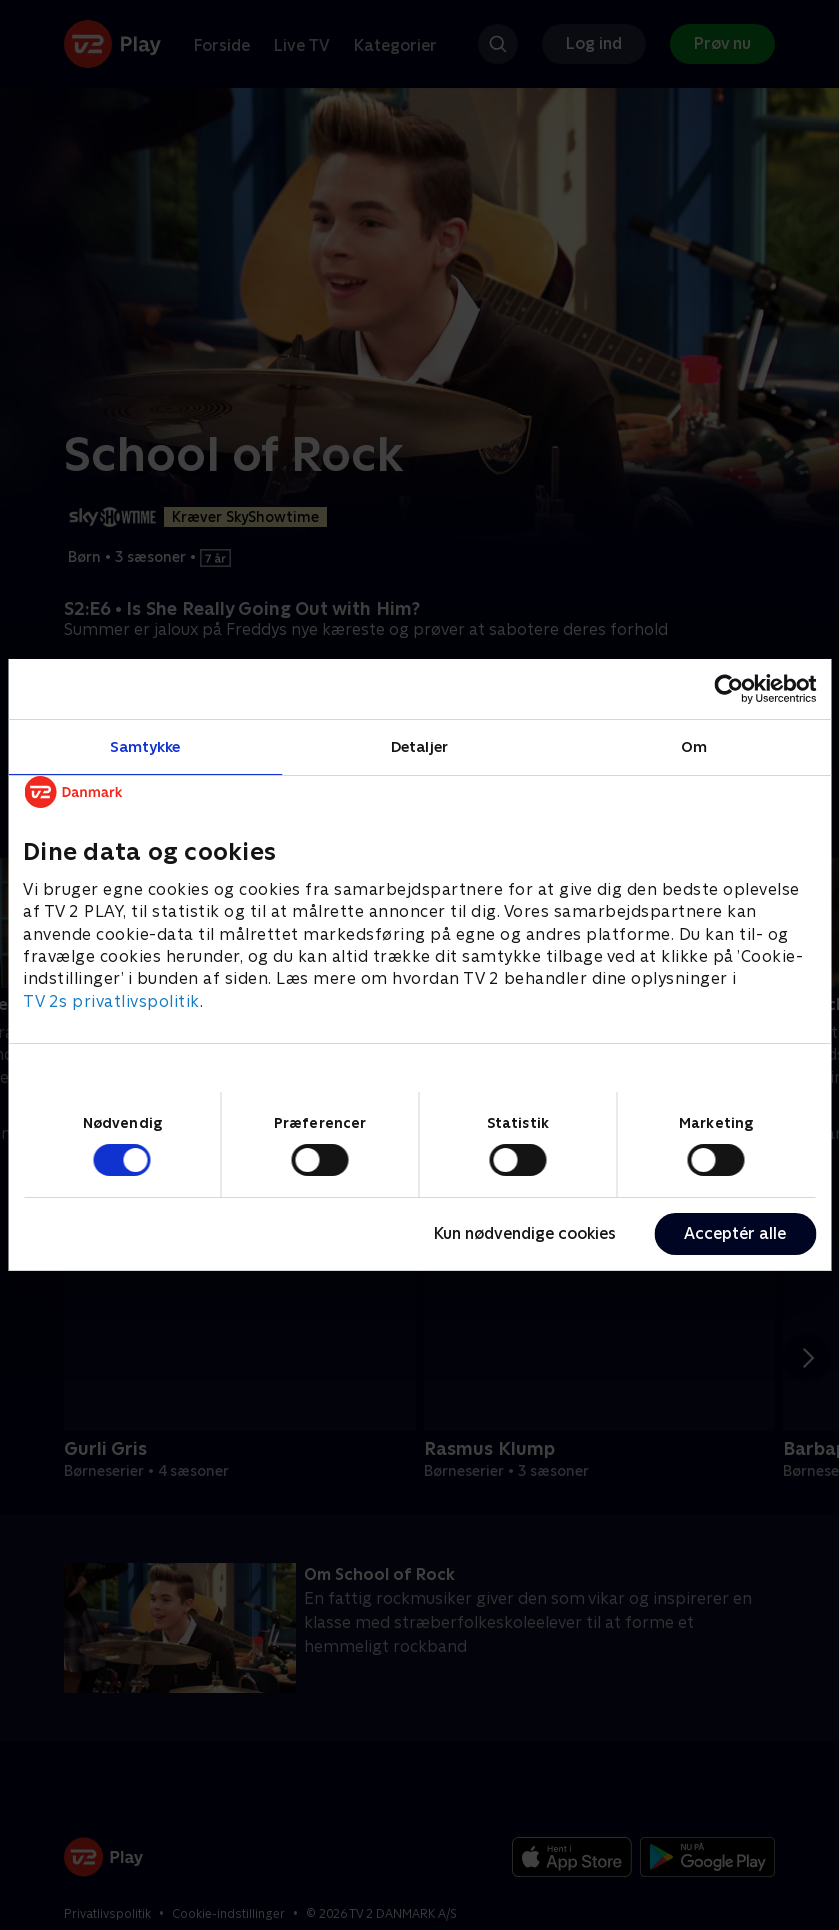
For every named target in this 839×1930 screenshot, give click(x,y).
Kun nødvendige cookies (525, 1233)
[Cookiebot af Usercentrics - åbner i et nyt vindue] (728, 689)
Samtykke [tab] (145, 746)
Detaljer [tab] (419, 746)
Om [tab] (694, 746)
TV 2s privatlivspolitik (111, 1001)
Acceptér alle (735, 1233)
